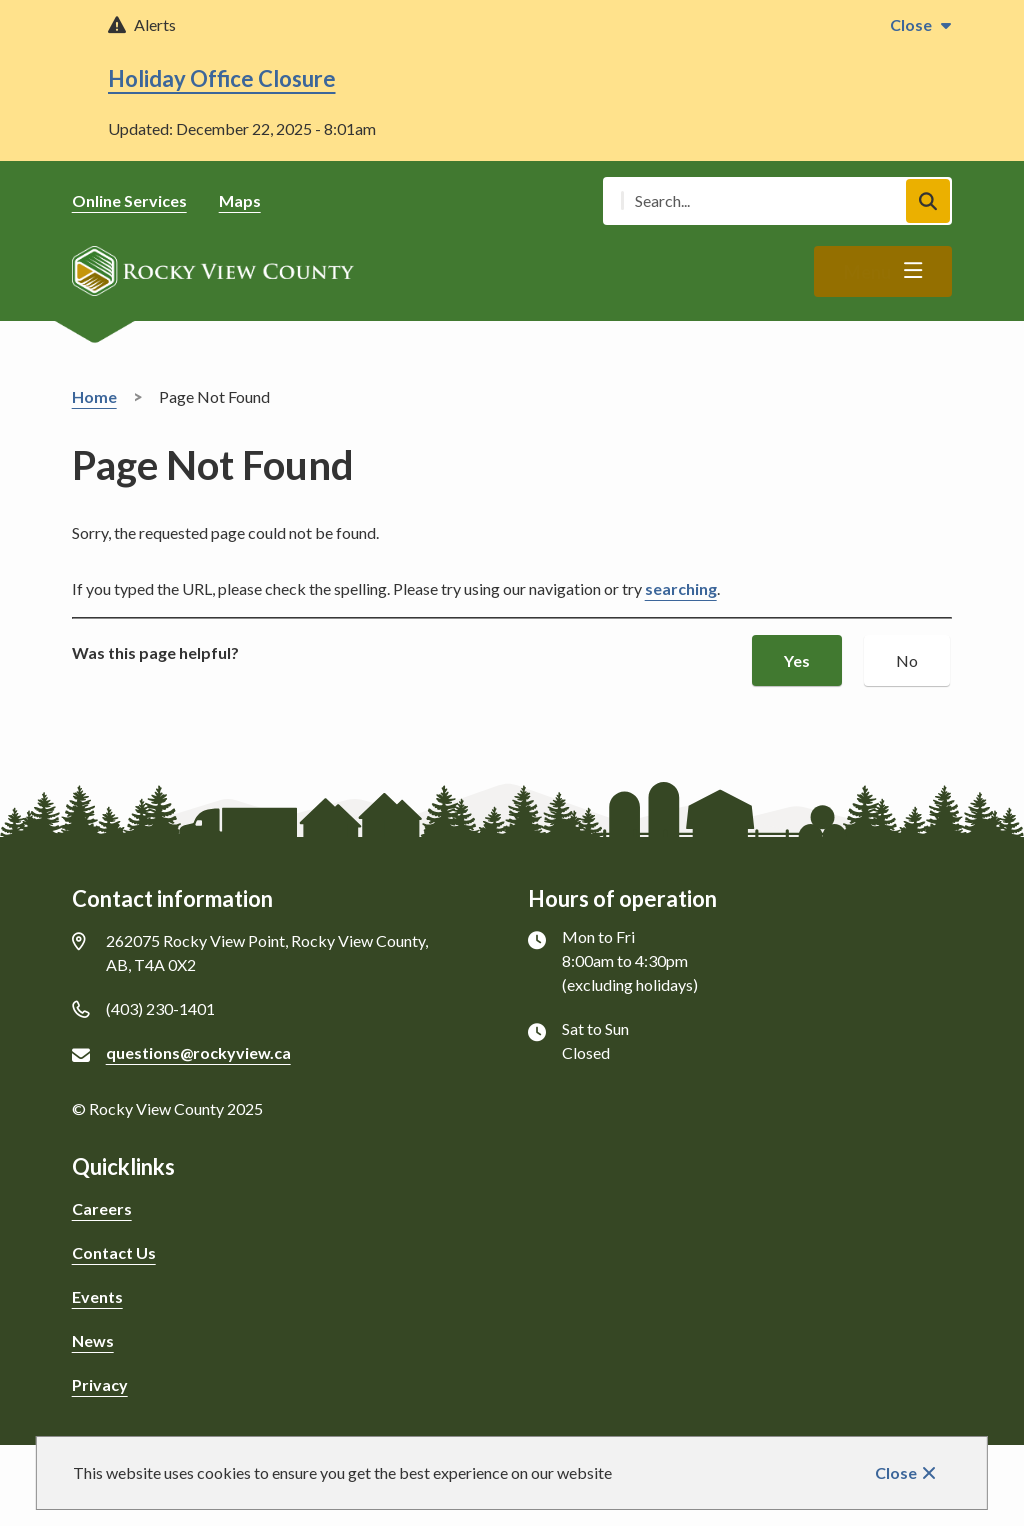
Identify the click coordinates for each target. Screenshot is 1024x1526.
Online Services (129, 200)
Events (97, 1296)
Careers (102, 1208)
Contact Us (114, 1252)
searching (681, 588)
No (907, 660)
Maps (240, 200)
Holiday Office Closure (222, 78)
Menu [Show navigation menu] (867, 272)
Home (94, 396)
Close (896, 1472)
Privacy (100, 1384)
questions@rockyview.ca (198, 1052)
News (93, 1340)
